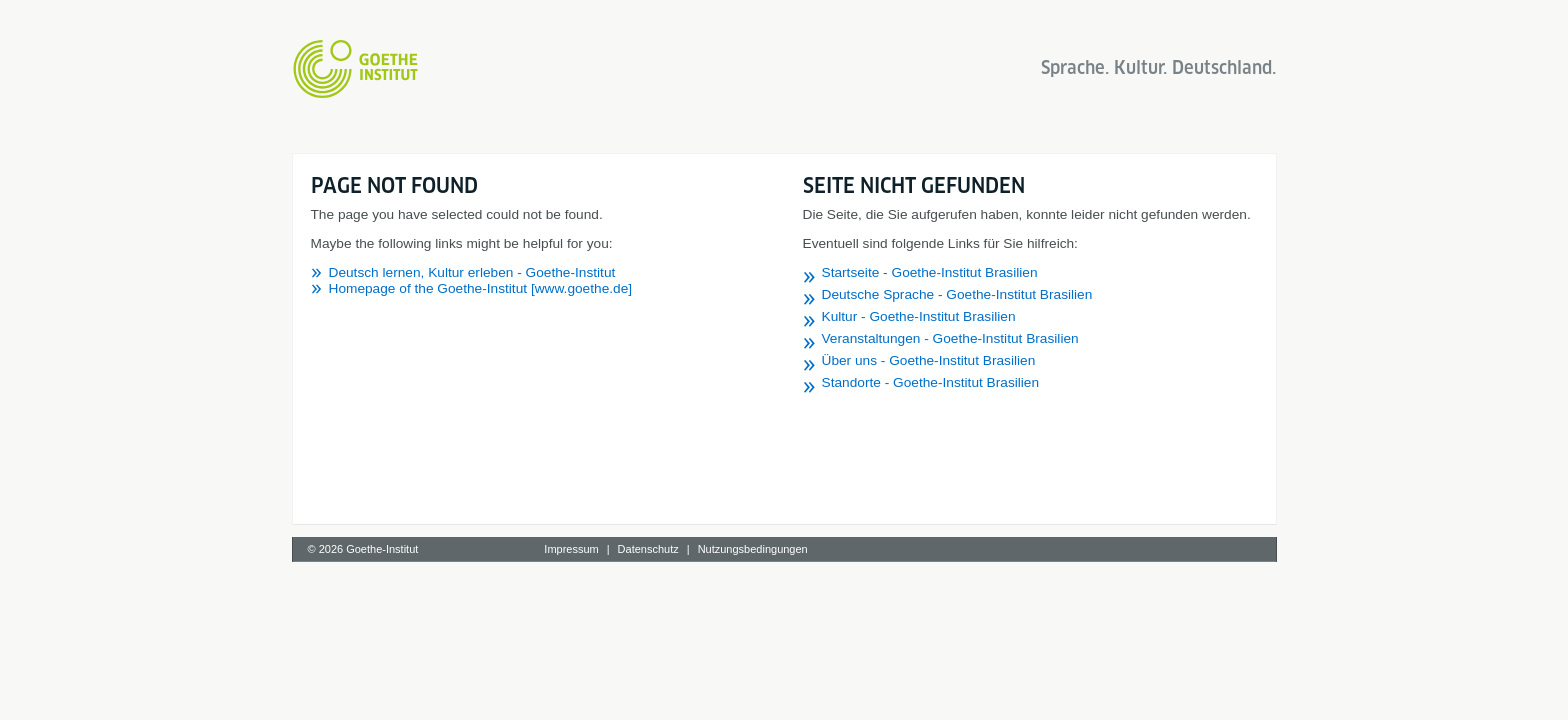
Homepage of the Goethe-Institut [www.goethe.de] (481, 288)
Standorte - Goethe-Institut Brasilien (931, 382)
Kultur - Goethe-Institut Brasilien (919, 316)
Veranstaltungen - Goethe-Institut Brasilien (950, 338)
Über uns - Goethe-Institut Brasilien (929, 360)
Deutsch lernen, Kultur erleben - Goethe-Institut (472, 272)
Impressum (571, 549)
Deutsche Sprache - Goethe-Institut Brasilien (957, 294)
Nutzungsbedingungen (753, 549)
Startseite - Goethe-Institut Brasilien (930, 272)
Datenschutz (648, 549)
